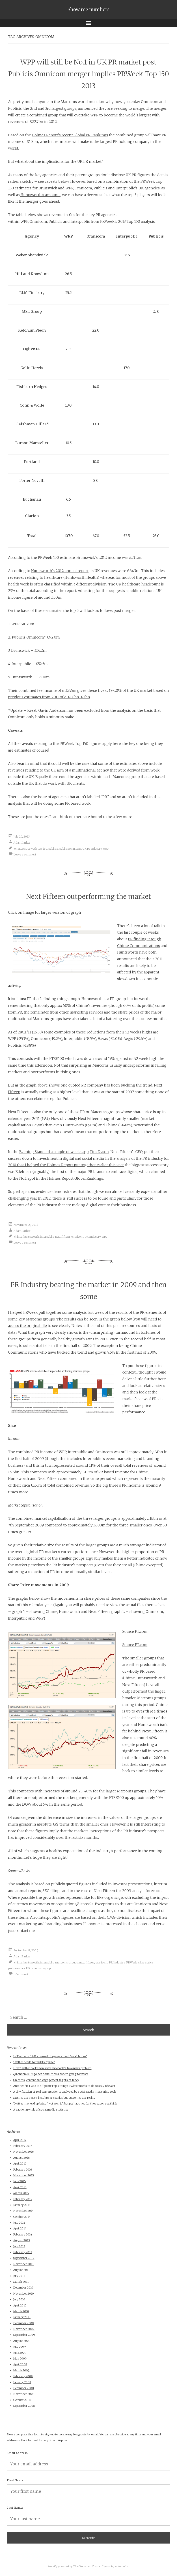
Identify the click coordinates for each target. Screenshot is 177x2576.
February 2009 (23, 2376)
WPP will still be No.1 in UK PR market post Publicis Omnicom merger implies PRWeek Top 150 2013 (88, 74)
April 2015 (19, 2187)
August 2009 (21, 2340)
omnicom (20, 848)
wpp (105, 848)
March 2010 (21, 2311)
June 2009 (19, 2352)
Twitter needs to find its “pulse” (34, 2062)
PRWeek (30, 1312)
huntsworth (31, 1236)
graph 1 (18, 1611)
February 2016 (22, 2169)
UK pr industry (92, 848)
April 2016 (19, 2163)
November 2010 (23, 2293)
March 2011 (21, 2281)
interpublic (47, 1236)
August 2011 (21, 2270)
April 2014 (19, 2228)
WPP (69, 188)
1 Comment (20, 1974)
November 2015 (23, 2175)
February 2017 (22, 2145)
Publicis (100, 188)
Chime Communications (138, 945)
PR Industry (93, 1236)
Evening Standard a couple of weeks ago (54, 1151)
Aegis (128, 1038)
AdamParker (21, 842)
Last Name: (15, 2507)
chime (18, 1236)
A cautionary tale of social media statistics (40, 2109)
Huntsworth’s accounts (40, 195)
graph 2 (118, 1611)
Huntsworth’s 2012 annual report (59, 570)
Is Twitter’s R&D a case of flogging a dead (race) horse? (50, 2056)
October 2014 (21, 2216)
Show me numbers (89, 10)
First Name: (15, 2480)
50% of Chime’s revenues (85, 1005)
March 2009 (21, 2370)
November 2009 (24, 2329)
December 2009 (23, 2323)
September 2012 (23, 2258)
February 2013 (22, 2252)
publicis (53, 848)
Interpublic (125, 188)
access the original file (27, 1325)
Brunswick (48, 188)
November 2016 (23, 2151)
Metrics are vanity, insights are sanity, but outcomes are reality (54, 2097)
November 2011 (23, 2264)
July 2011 (19, 2276)
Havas (103, 1038)
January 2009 (22, 2382)
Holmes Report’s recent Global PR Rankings (70, 135)
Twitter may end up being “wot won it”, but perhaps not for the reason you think (65, 2103)
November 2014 (23, 2210)
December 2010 (23, 2287)
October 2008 (22, 2400)
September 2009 (24, 2334)
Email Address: (17, 2453)
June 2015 (19, 2181)
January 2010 (21, 2317)
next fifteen (62, 1236)
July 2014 (19, 2222)
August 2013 (21, 2240)
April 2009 (20, 2364)
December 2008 (23, 2388)
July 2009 (19, 2346)
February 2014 (22, 2234)
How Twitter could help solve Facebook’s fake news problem (52, 2068)
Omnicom (83, 188)
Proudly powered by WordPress (66, 2566)
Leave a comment (24, 854)
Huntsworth (127, 952)
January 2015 (21, 2205)
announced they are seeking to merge (111, 108)
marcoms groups (66, 1962)
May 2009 (20, 2358)
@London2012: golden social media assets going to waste (50, 2074)
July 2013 (19, 2246)
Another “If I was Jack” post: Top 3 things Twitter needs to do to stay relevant (64, 2085)
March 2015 (21, 2193)
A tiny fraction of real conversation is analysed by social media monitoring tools (65, 2091)
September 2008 (24, 2405)
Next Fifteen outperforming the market (88, 896)
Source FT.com (134, 1631)
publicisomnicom (70, 848)
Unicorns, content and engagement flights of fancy (46, 2080)
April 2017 (19, 2140)
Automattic (122, 2566)
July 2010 (19, 2299)
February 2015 (22, 2199)
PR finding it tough (144, 939)
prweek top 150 (37, 848)
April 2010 (19, 2305)
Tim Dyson (99, 1151)
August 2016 (21, 2157)
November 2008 (24, 2394)
